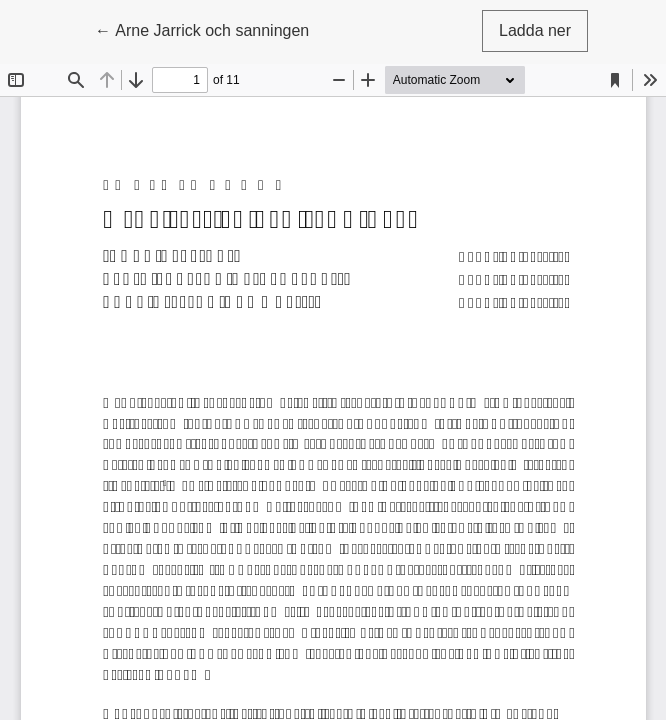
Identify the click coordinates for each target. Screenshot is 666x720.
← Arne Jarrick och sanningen (202, 28)
